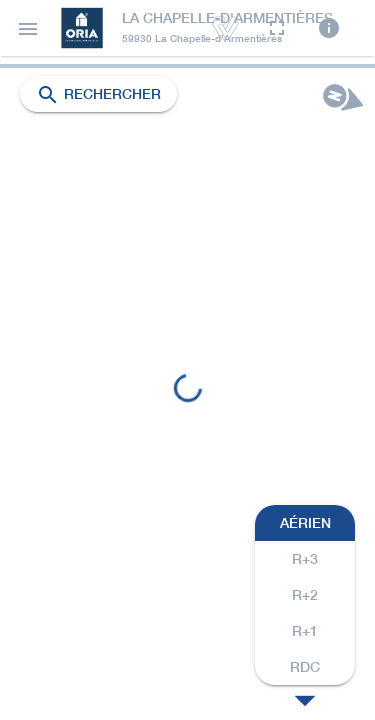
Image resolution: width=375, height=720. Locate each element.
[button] (28, 28)
